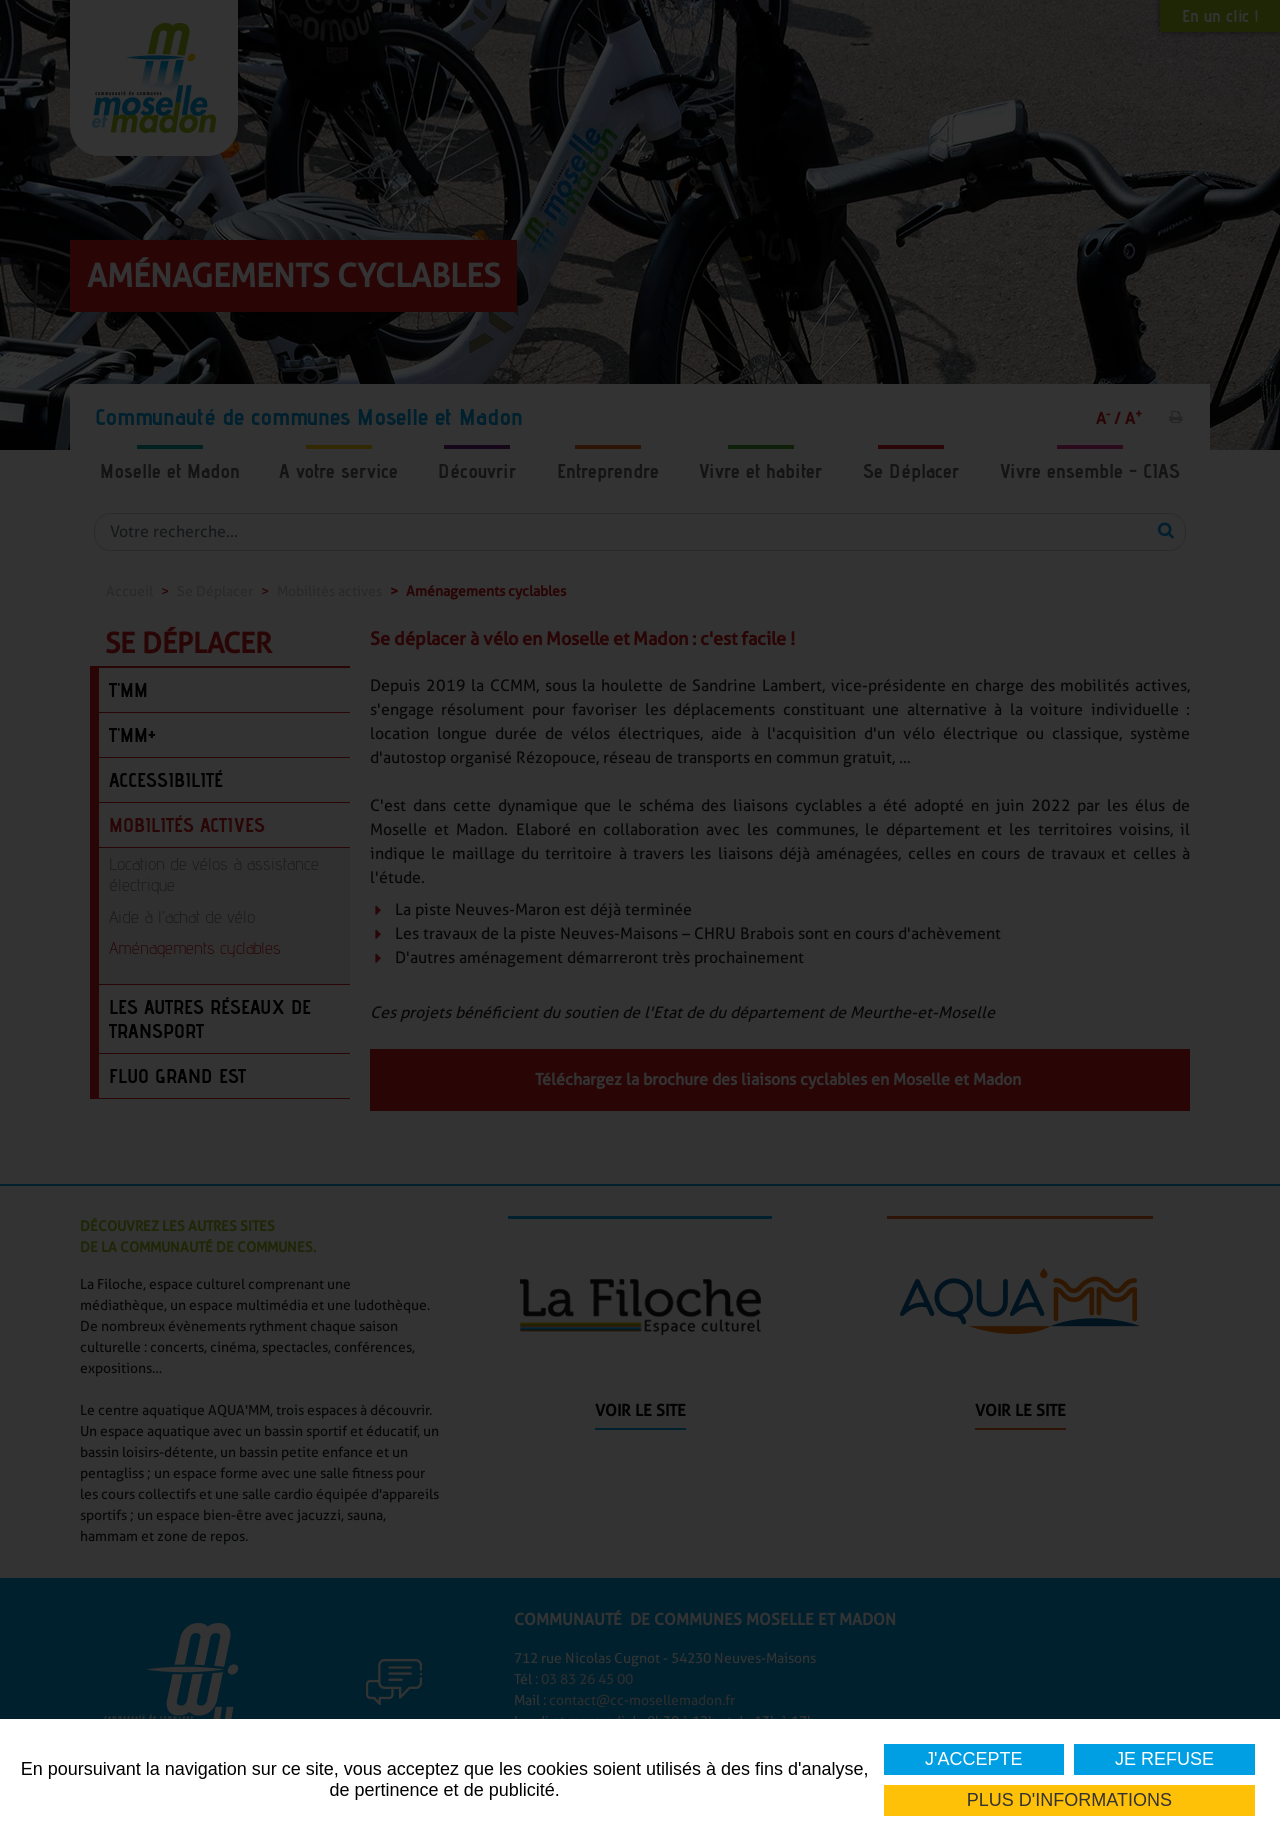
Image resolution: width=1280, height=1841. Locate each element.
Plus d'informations (1069, 1800)
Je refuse (1164, 1759)
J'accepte (973, 1759)
